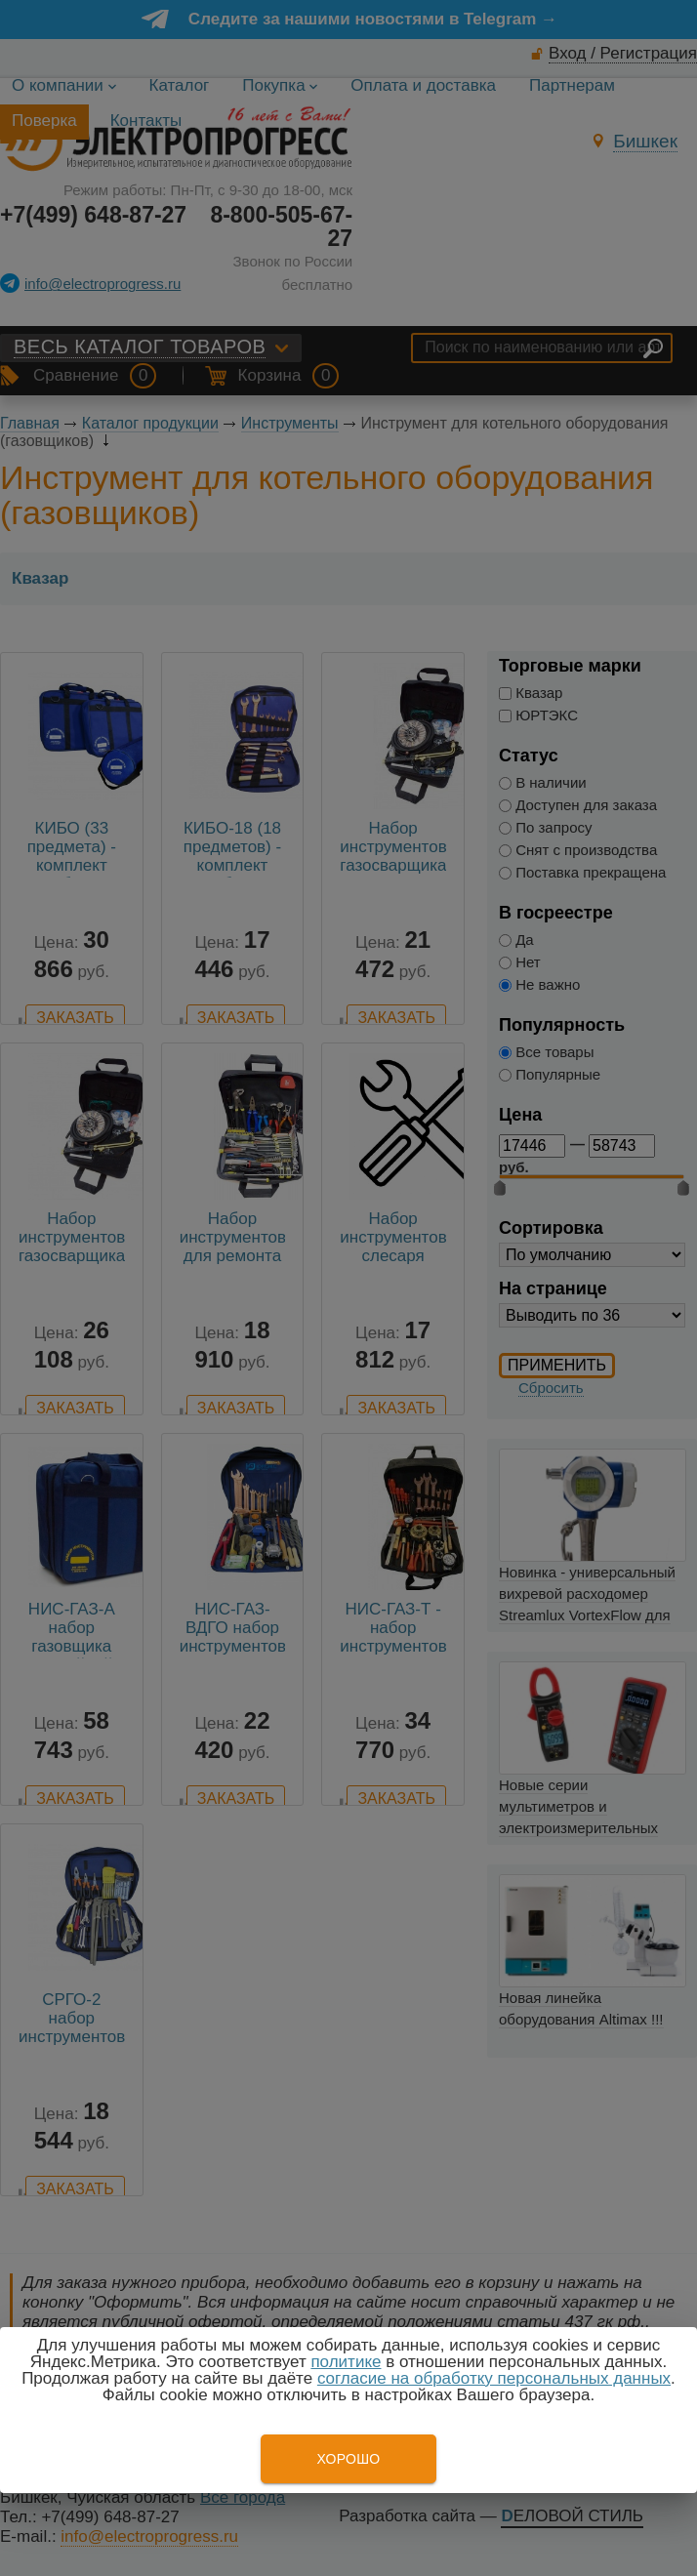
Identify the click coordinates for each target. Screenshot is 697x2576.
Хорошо (348, 2459)
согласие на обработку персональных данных (494, 2378)
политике (345, 2361)
